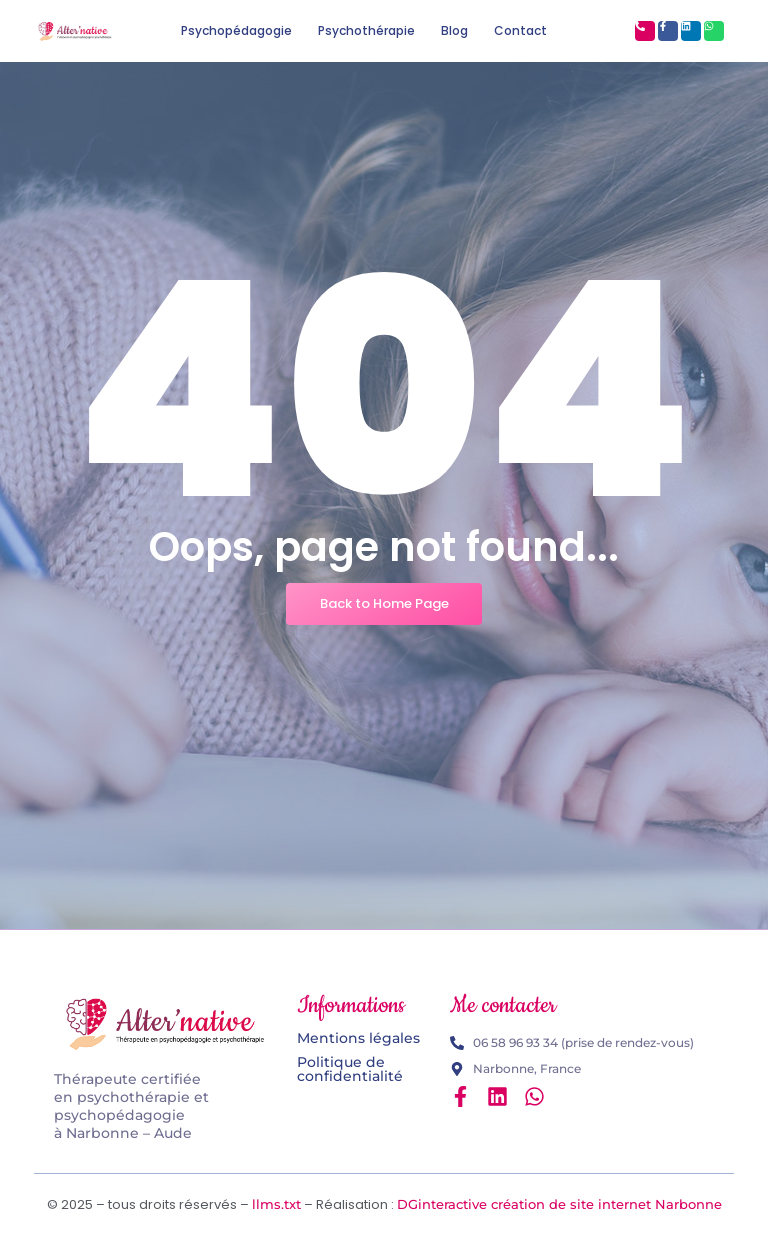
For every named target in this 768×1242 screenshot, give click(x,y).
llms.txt (276, 1204)
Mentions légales (358, 1038)
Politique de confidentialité (350, 1069)
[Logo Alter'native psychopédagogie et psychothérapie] (165, 1024)
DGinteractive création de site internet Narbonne (559, 1204)
